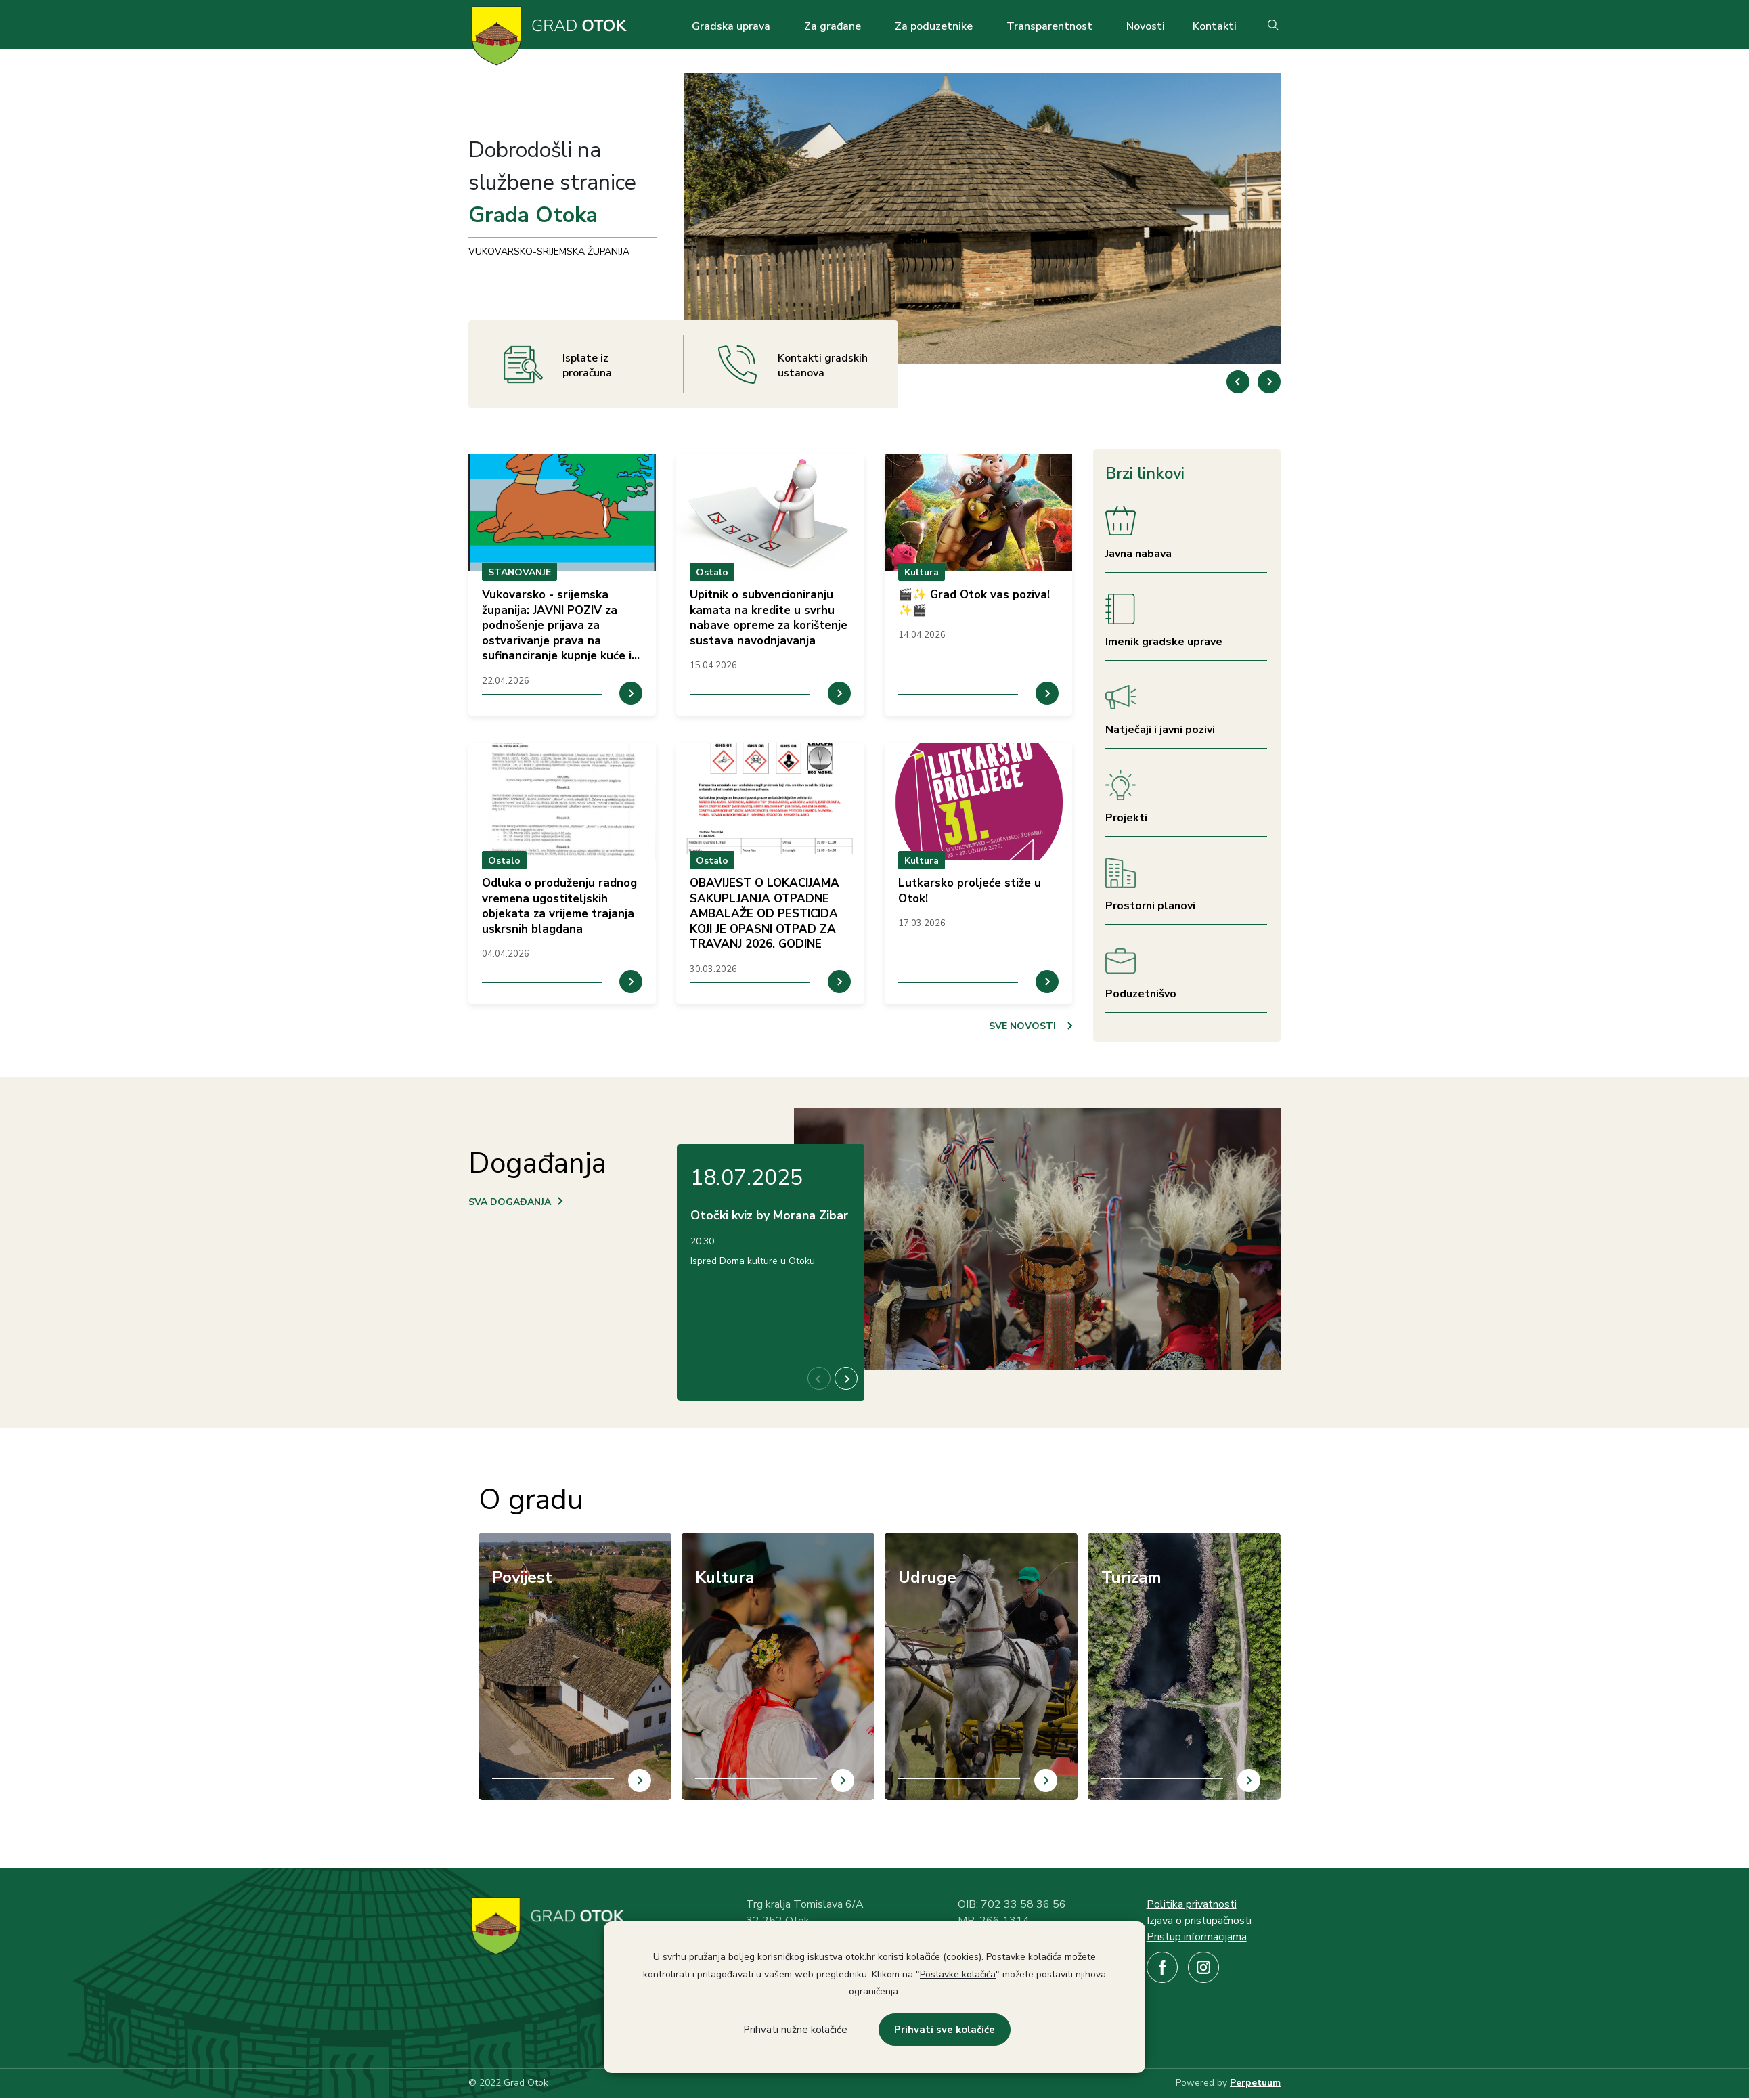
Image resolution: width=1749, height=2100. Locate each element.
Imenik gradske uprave (1163, 641)
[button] (1269, 381)
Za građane (832, 26)
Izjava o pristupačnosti (1199, 1920)
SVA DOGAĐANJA (509, 1202)
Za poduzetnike (934, 26)
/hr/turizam (1113, 1540)
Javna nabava (1138, 553)
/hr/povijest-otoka (521, 1540)
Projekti (1126, 817)
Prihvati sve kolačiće (944, 2029)
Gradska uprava (731, 26)
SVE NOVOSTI (1022, 1026)
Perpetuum (1255, 2082)
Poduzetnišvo (1140, 993)
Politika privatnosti (1192, 1904)
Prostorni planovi (1150, 905)
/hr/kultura (706, 1540)
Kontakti (1215, 26)
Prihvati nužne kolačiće (795, 2029)
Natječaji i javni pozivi (1160, 729)
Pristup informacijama (1197, 1936)
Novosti (1145, 26)
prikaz (562, 585)
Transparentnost (1049, 26)
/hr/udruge (908, 1540)
